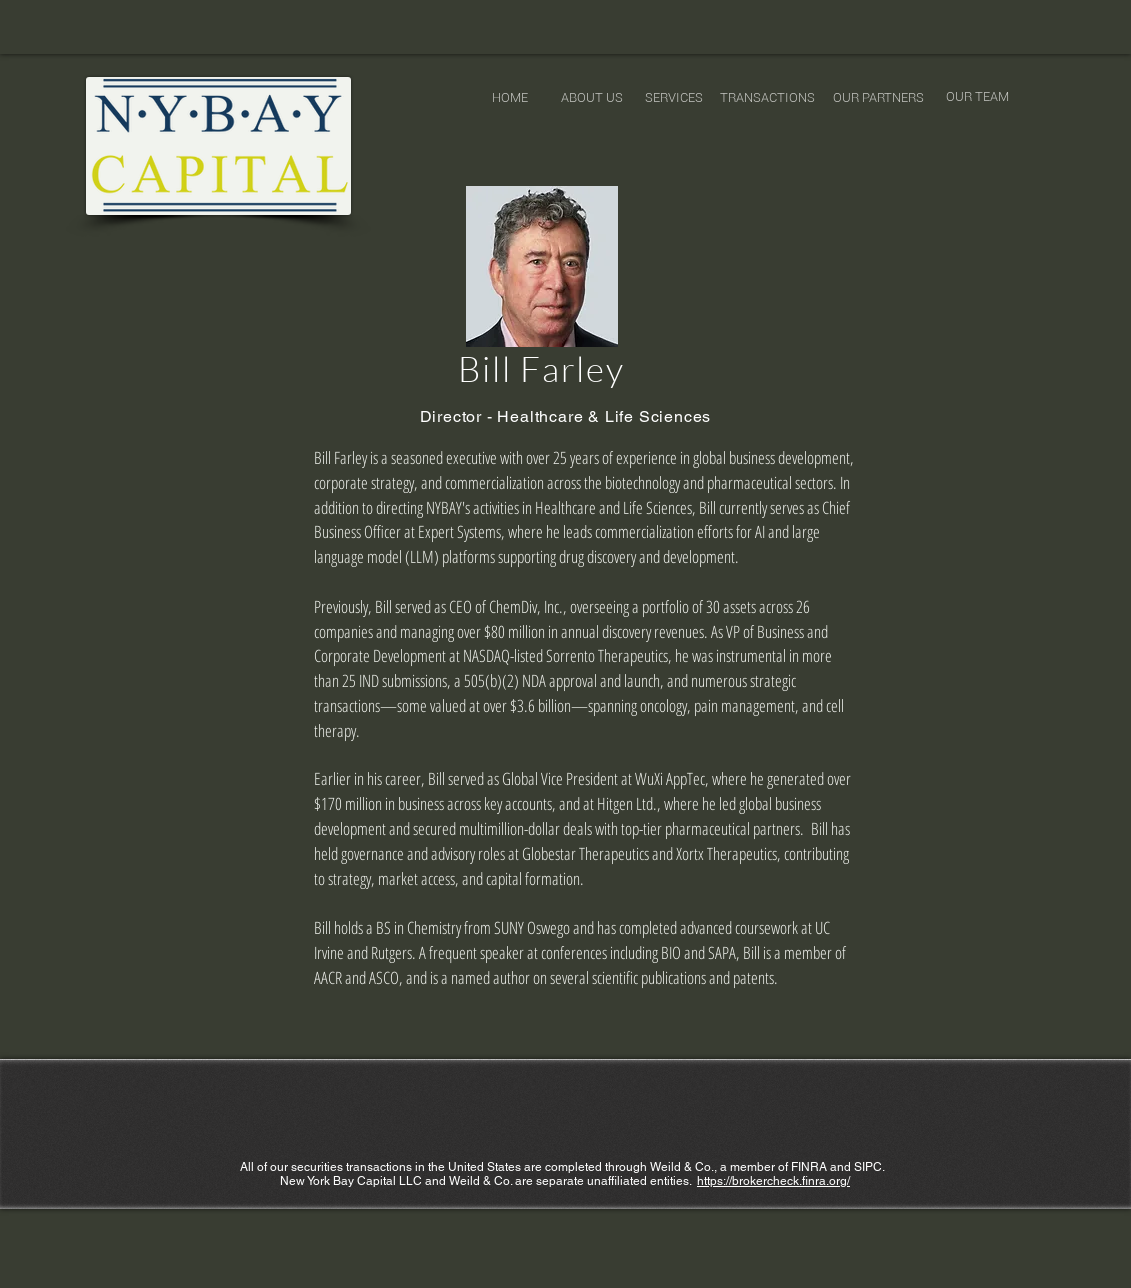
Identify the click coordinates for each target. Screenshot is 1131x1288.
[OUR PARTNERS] (878, 98)
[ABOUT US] (592, 98)
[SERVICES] (674, 98)
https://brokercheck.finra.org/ (773, 1181)
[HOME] (510, 98)
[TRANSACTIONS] (767, 98)
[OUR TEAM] (977, 97)
